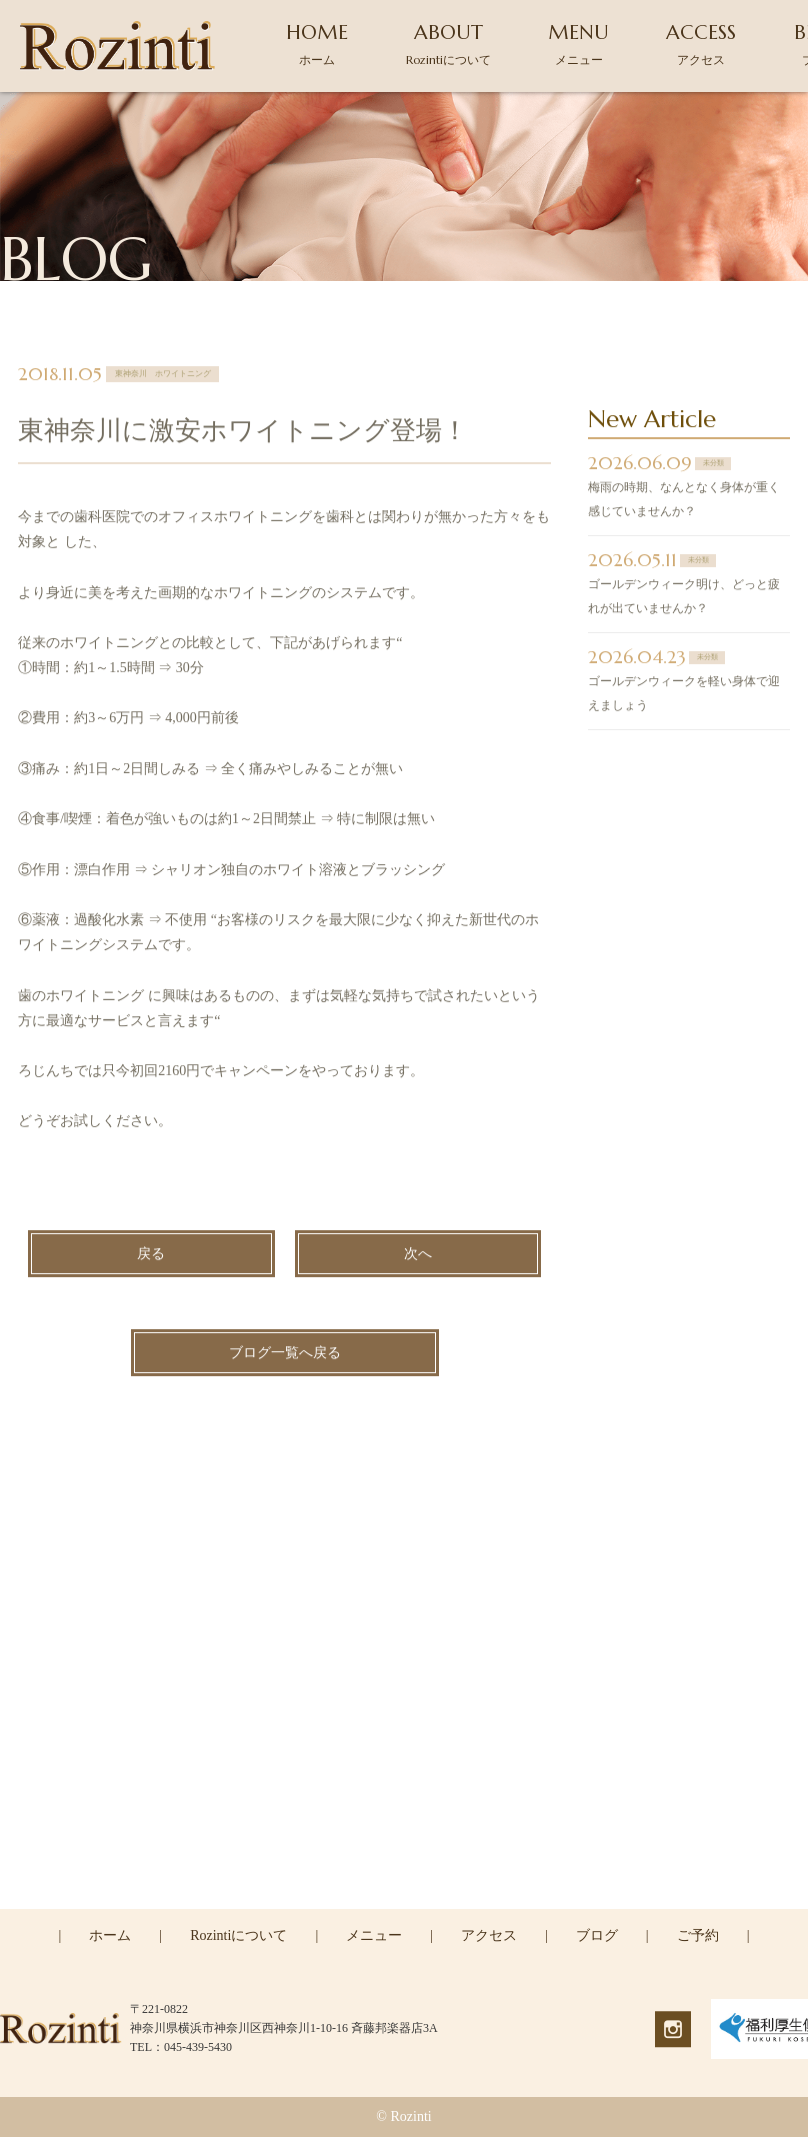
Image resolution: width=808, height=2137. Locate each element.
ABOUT (448, 43)
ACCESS (701, 43)
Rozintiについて (238, 1935)
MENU (578, 43)
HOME (317, 43)
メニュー (374, 1935)
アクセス (489, 1935)
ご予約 (698, 1935)
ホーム (110, 1935)
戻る (151, 1256)
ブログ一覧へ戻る (285, 1355)
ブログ (597, 1935)
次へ (418, 1256)
